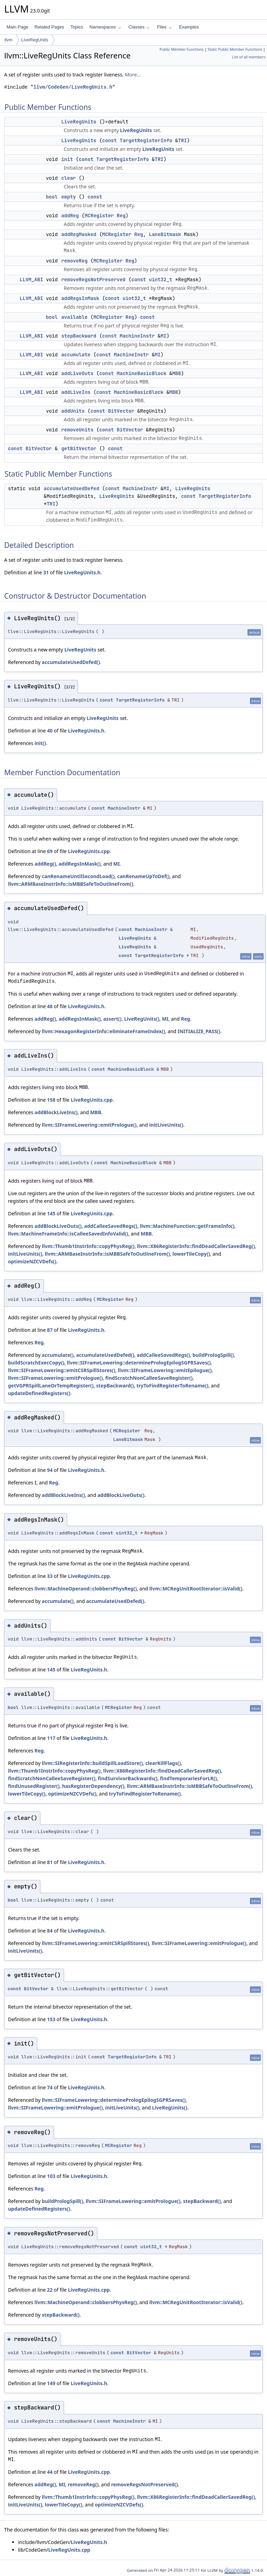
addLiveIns (75, 392)
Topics (76, 27)
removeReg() (83, 2484)
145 (51, 1213)
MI (164, 336)
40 (49, 730)
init (67, 159)
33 (49, 1576)
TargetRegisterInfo (146, 140)
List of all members (248, 57)
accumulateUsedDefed (71, 488)
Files (164, 27)
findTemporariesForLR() (188, 1778)
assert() (112, 1018)
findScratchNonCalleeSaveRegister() (149, 1378)
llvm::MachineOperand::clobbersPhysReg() (85, 1588)
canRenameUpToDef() (143, 876)
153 (51, 2019)
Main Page (17, 27)
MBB (176, 373)
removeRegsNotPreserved (93, 279)
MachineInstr (137, 336)
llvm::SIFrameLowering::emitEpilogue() (165, 1370)
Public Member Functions (182, 49)
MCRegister (99, 215)
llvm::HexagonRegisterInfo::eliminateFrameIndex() (103, 1031)
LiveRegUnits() (141, 1018)
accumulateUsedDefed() (71, 662)
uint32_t (160, 279)
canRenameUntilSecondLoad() (78, 876)
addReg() (45, 863)
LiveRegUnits (34, 39)
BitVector (121, 411)
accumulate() (57, 1355)
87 (49, 1330)
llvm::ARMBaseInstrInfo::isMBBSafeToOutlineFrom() (70, 884)
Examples (189, 27)
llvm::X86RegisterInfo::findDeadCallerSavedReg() (196, 1246)
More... (133, 74)
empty (68, 197)
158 (51, 1099)
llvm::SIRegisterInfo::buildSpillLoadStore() (92, 1763)
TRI (182, 140)
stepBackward (78, 336)
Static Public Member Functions (235, 49)
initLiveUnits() (166, 1124)
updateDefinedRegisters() (39, 1393)
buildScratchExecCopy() (36, 1362)
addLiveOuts (77, 373)
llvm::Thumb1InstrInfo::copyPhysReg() (88, 1246)
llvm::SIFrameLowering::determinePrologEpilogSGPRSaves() (139, 1362)
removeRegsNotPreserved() (144, 2484)
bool (52, 197)
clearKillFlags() (163, 1763)
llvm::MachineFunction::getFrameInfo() (187, 1226)
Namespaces (105, 27)
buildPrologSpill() (213, 1355)
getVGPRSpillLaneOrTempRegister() (51, 1385)
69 (49, 851)
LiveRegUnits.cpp (89, 851)
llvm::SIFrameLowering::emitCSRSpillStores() (61, 1370)
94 (49, 1470)
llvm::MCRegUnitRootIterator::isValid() (195, 1588)
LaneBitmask (165, 234)
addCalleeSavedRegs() (110, 1226)
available (74, 317)
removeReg (74, 261)
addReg (70, 215)
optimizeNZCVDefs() (32, 1261)
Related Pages (49, 27)
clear (68, 178)
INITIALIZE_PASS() (199, 1031)
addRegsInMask (80, 298)
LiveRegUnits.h (82, 572)
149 (51, 2383)
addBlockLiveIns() (56, 1112)
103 (51, 2176)
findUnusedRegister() (33, 1786)
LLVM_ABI (31, 279)
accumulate (75, 354)
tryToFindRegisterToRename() (173, 1385)
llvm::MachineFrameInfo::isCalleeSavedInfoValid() (68, 1233)
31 (46, 572)
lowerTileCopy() (191, 1253)
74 (49, 2087)
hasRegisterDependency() (93, 1786)
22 (49, 2289)
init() (40, 743)
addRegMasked (78, 234)
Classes (139, 27)
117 (51, 1738)
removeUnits (77, 430)
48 (49, 1006)
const (109, 140)
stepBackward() (115, 1385)
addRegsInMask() (80, 863)
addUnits (72, 411)
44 (49, 2472)
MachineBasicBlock (142, 373)
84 (49, 1930)
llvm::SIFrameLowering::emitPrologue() (89, 1124)
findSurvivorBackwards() (127, 1778)
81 (49, 1862)
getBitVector (78, 448)
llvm (9, 39)
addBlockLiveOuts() (57, 1226)
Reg (121, 215)
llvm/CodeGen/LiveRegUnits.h (72, 87)
